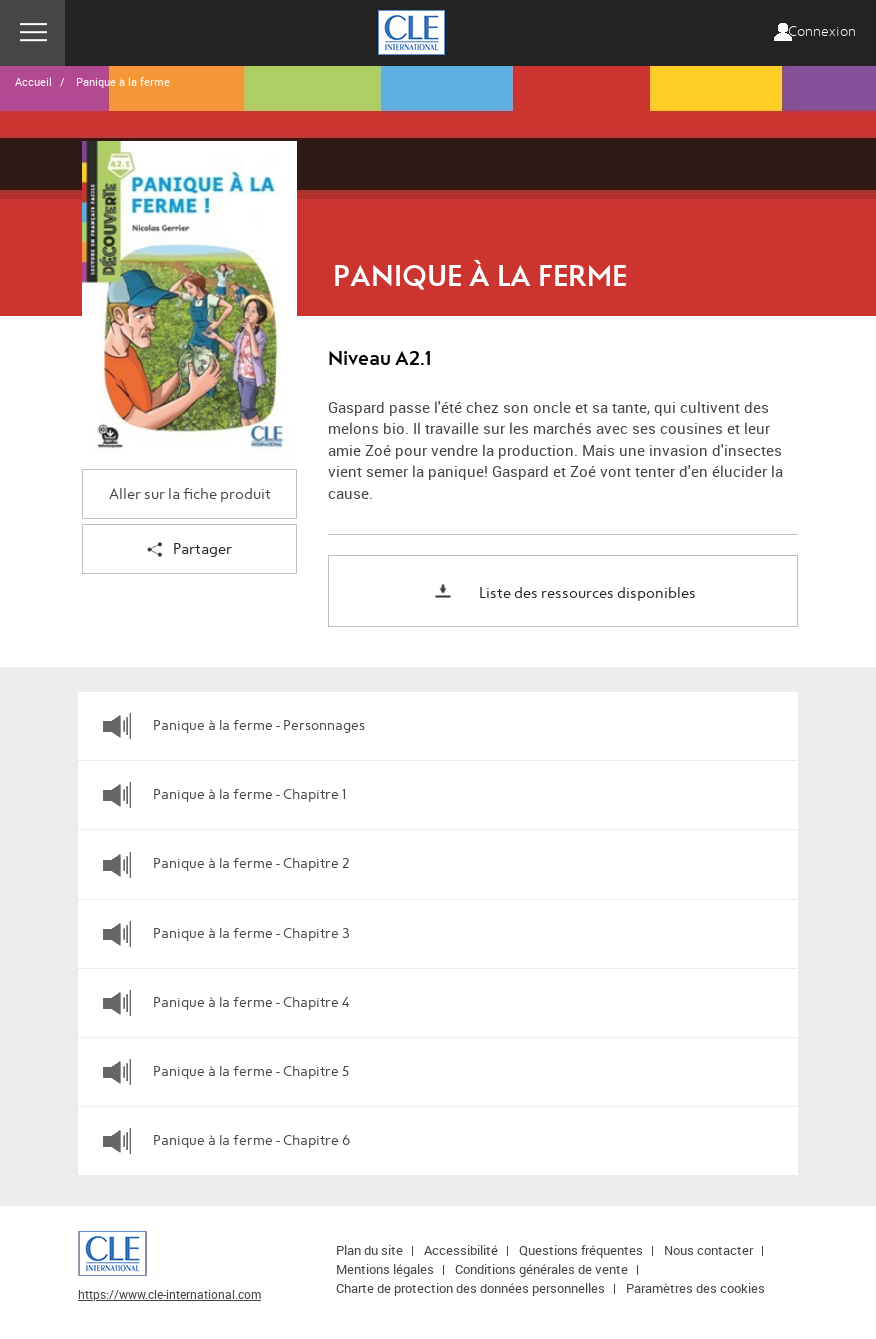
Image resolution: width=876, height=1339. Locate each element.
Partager (189, 550)
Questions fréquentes (581, 1250)
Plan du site (369, 1250)
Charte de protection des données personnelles (470, 1288)
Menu (32, 33)
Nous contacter (708, 1250)
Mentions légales (385, 1269)
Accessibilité (461, 1250)
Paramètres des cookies (695, 1288)
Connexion (822, 32)
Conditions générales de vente (541, 1269)
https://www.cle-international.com (169, 1294)
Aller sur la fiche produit (190, 494)
